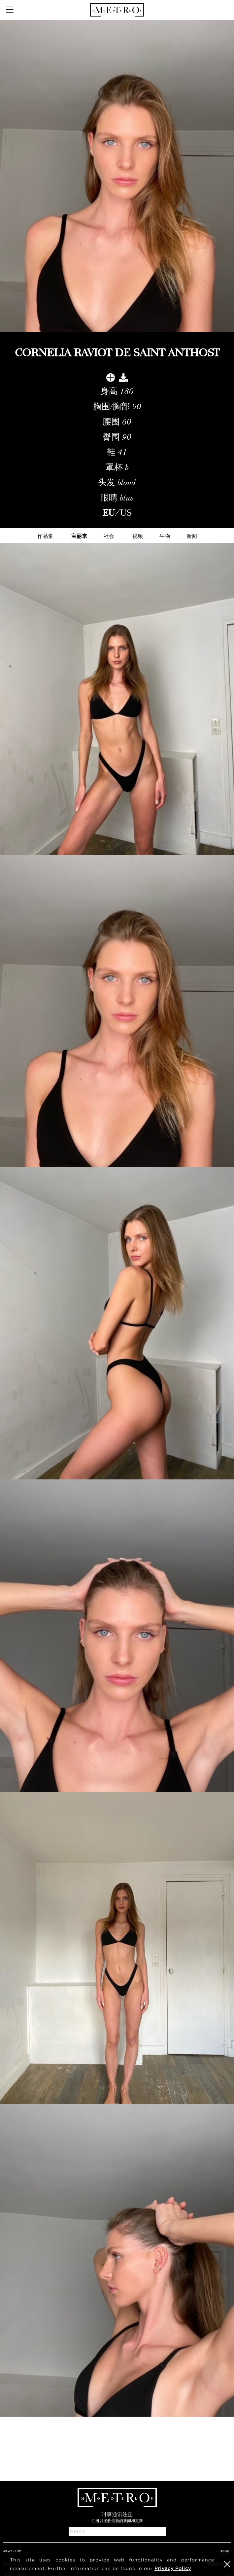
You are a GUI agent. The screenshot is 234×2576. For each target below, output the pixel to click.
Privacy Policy (172, 2568)
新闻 (191, 536)
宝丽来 (79, 536)
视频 (137, 536)
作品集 (45, 536)
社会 (109, 536)
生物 (164, 536)
